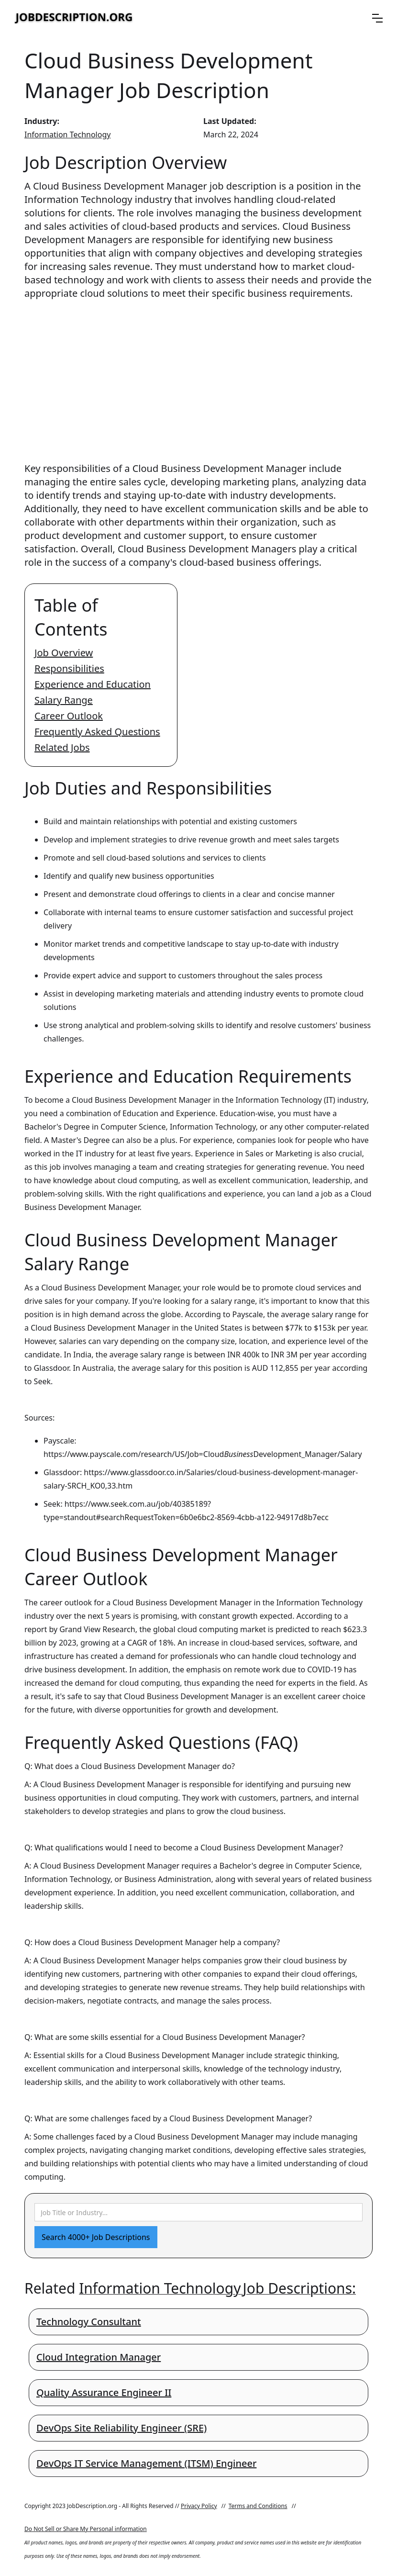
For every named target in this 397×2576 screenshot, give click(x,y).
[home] (74, 18)
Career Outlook (68, 715)
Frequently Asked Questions (97, 731)
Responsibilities (69, 668)
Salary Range (63, 700)
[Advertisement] (198, 372)
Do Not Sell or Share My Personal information (85, 2529)
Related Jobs (62, 747)
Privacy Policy (199, 2506)
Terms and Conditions (258, 2506)
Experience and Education (92, 684)
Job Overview (63, 652)
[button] (377, 18)
